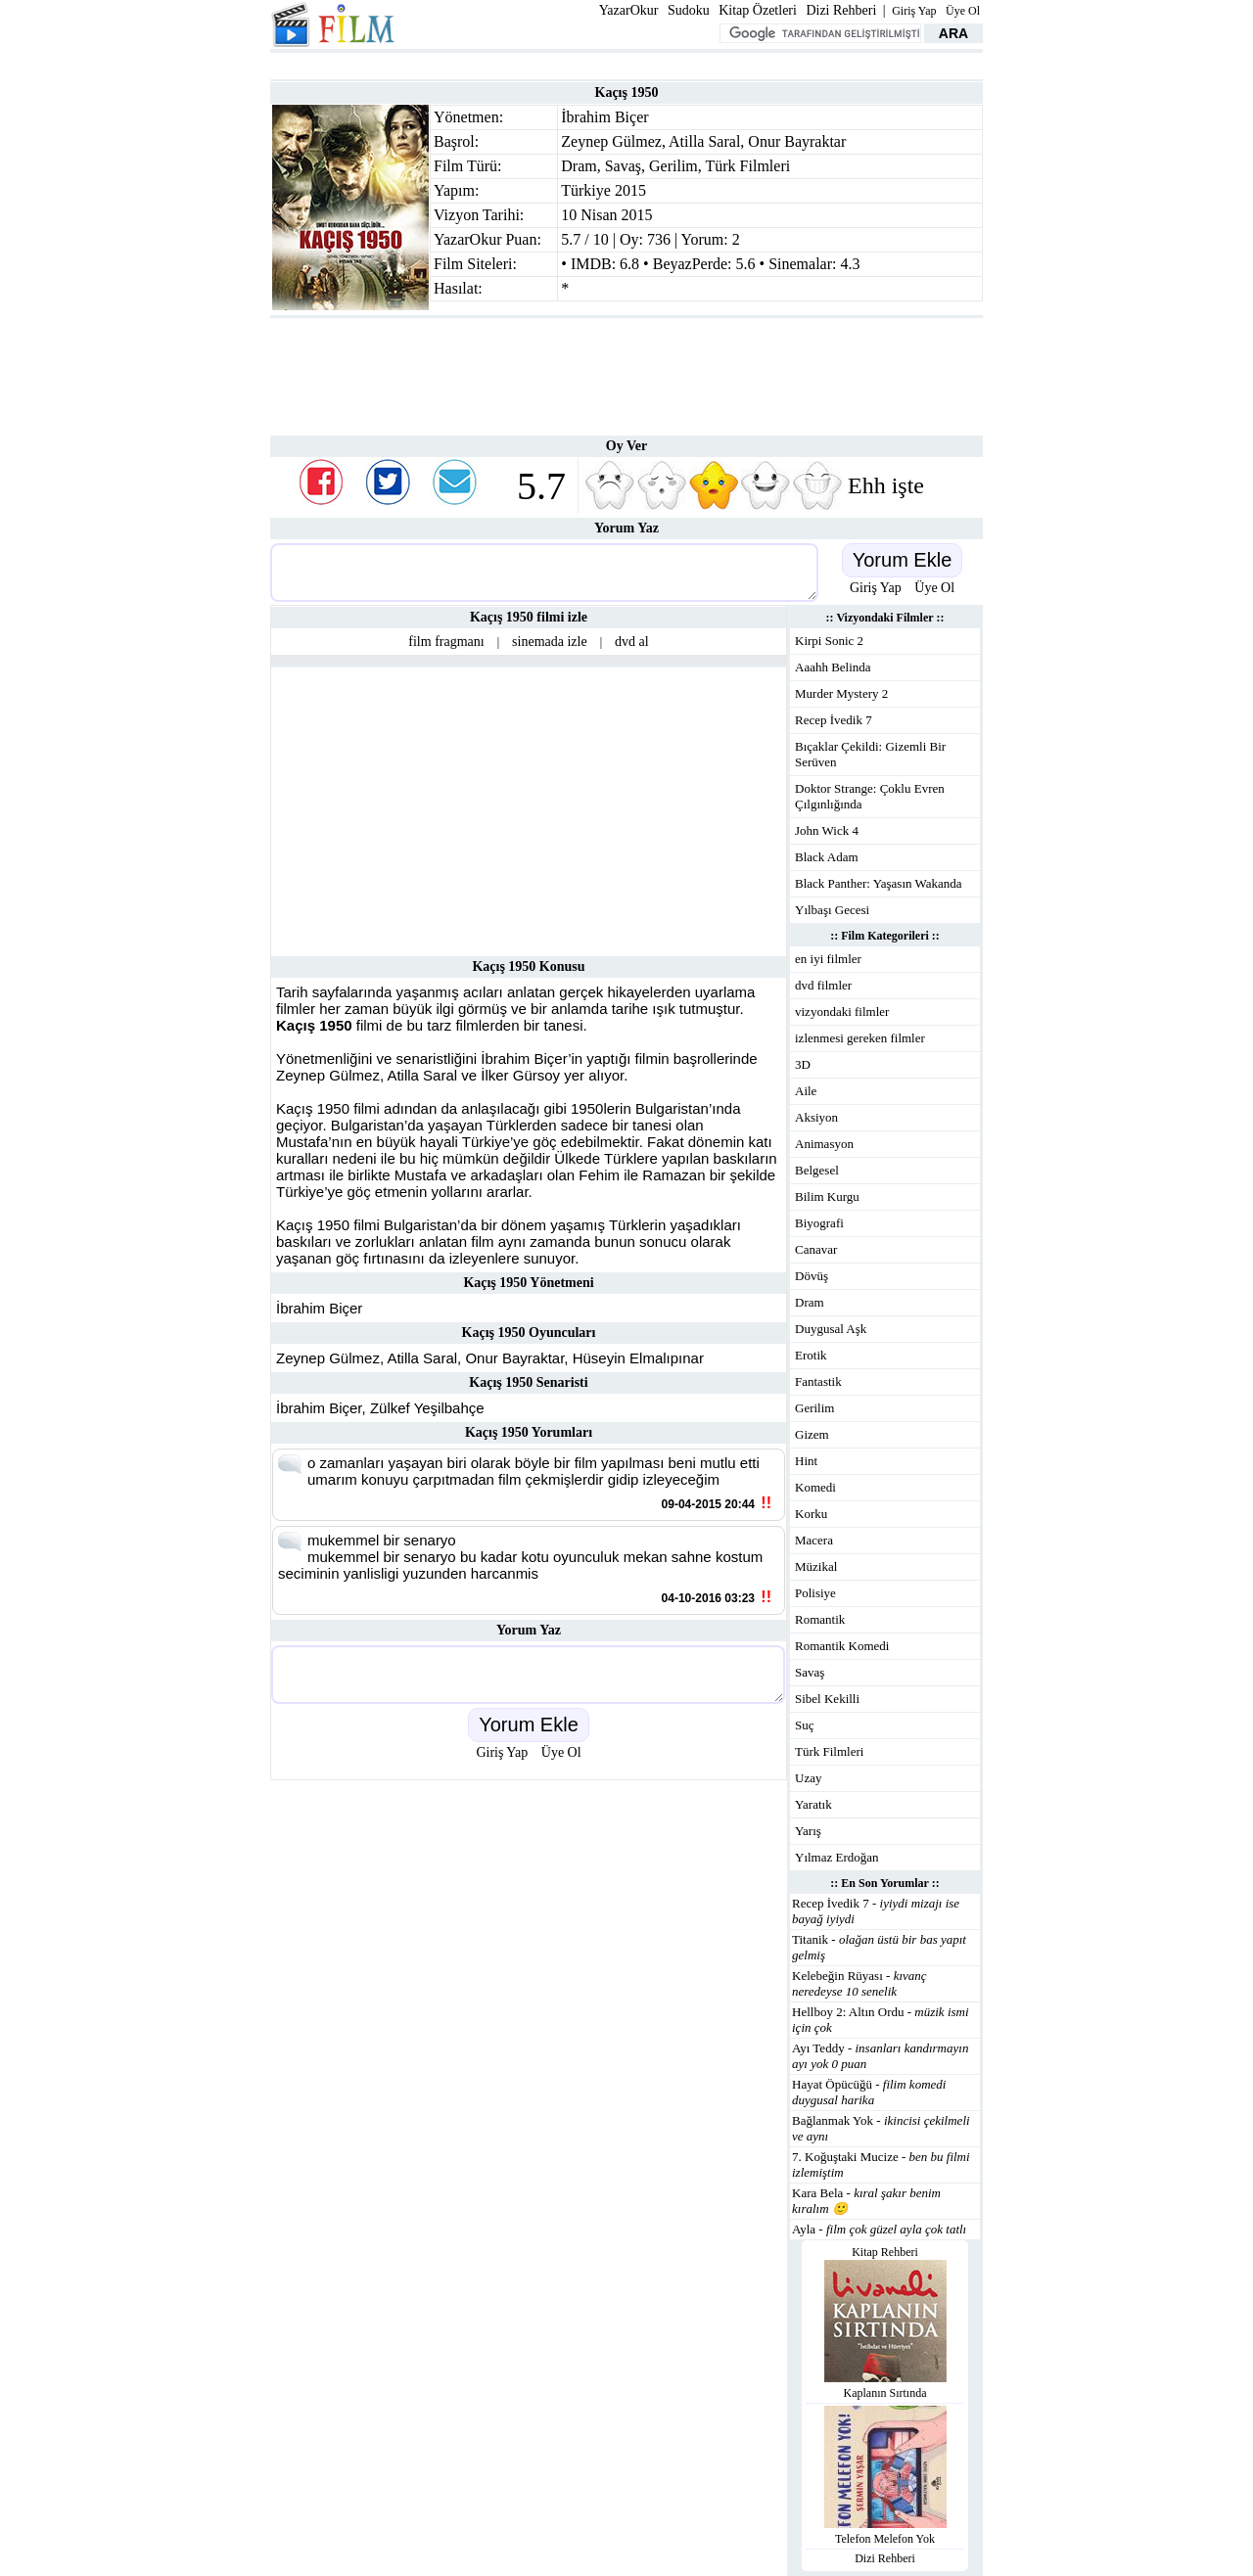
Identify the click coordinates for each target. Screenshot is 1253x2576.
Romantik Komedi (842, 1645)
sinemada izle (549, 641)
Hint (806, 1460)
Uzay (808, 1778)
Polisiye (815, 1593)
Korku (811, 1513)
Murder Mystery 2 (841, 693)
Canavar (816, 1249)
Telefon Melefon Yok (885, 2539)
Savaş (623, 166)
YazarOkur (629, 10)
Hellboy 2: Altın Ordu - (880, 2019)
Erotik (811, 1355)
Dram (578, 166)
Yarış (808, 1830)
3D (803, 1064)
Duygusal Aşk (830, 1328)
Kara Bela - (866, 2200)
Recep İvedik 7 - (875, 1911)
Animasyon (824, 1143)
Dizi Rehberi (841, 10)
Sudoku (689, 10)
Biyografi (819, 1223)
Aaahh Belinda (833, 667)
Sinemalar (800, 263)
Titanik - (879, 1947)
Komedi (815, 1487)
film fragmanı (446, 641)
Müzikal (816, 1566)
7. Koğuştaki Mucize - (881, 2164)
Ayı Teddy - (880, 2056)
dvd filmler (823, 985)
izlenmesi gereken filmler (860, 1038)
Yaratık (813, 1804)
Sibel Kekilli (827, 1698)
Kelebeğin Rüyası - (859, 1983)
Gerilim (673, 166)
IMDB (591, 263)
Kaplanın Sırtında (885, 2393)
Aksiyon (816, 1117)
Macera (814, 1540)
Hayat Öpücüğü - (869, 2092)
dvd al (632, 641)
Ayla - (879, 2229)
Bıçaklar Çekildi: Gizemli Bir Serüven (870, 754)
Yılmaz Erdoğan (837, 1857)
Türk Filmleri (748, 166)
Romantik (820, 1619)
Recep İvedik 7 (833, 720)
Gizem (812, 1434)
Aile (805, 1090)
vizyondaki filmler (842, 1011)
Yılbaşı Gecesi (832, 909)
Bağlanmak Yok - (881, 2128)
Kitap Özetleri (758, 10)
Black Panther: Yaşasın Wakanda (878, 883)
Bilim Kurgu (827, 1196)
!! (766, 1503)
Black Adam (827, 857)
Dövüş (811, 1275)
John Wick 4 (827, 830)
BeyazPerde (690, 263)
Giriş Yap (914, 11)
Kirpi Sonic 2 (829, 640)
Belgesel (817, 1170)
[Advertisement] (626, 64)
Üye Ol (963, 11)
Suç (804, 1725)
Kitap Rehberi (885, 2252)
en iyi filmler (828, 958)
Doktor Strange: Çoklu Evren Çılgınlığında (870, 796)
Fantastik (818, 1381)
